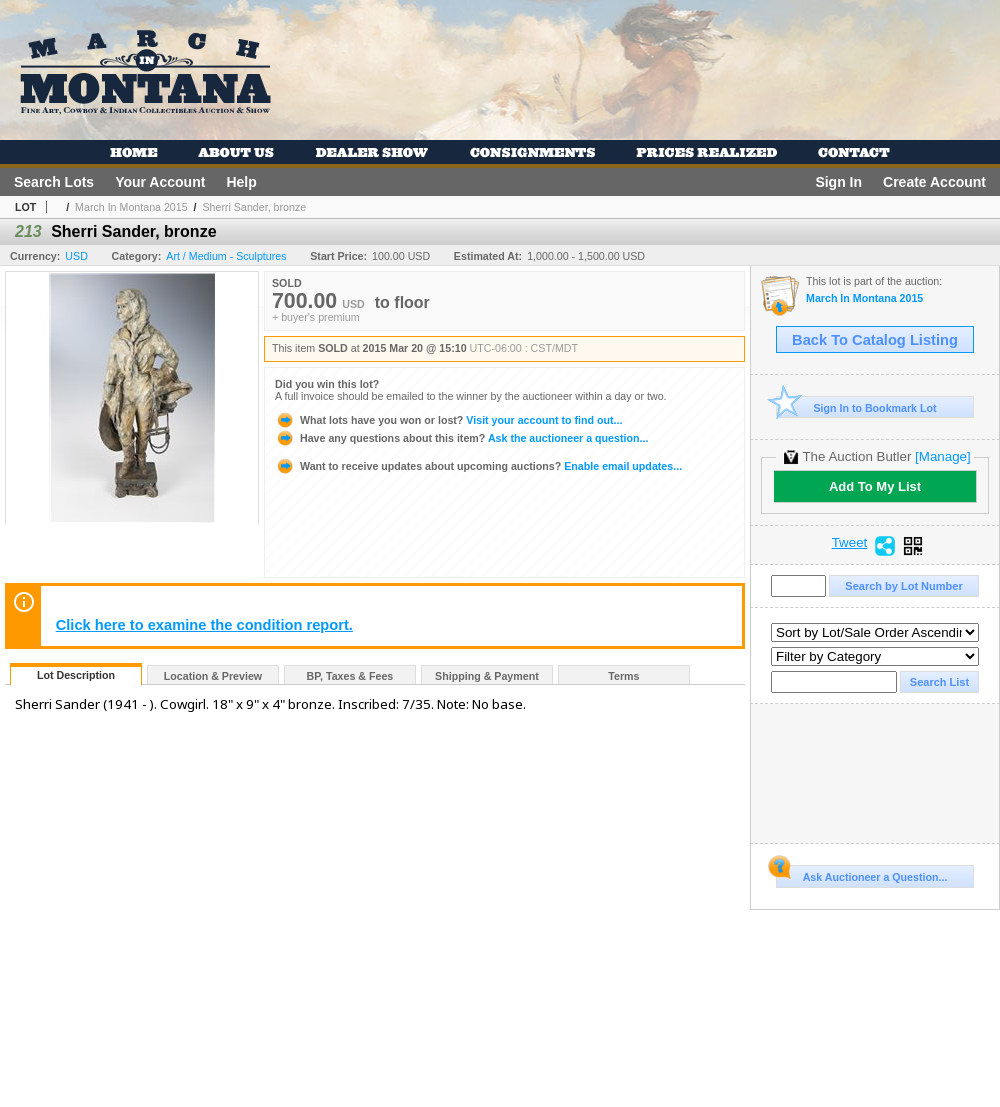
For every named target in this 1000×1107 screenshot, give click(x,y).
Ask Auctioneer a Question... (861, 874)
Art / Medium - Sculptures (226, 256)
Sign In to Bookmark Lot (856, 407)
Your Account (160, 182)
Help (241, 182)
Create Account (934, 182)
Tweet (850, 543)
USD (76, 256)
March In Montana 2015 (131, 207)
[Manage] (942, 456)
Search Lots (54, 182)
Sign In (838, 182)
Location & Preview (213, 676)
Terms (623, 676)
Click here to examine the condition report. (204, 625)
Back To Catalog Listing (875, 340)
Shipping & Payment (487, 676)
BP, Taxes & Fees (350, 676)
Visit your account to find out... (448, 420)
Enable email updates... (478, 466)
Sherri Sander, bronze (254, 207)
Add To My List (875, 486)
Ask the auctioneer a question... (461, 438)
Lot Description (76, 675)
